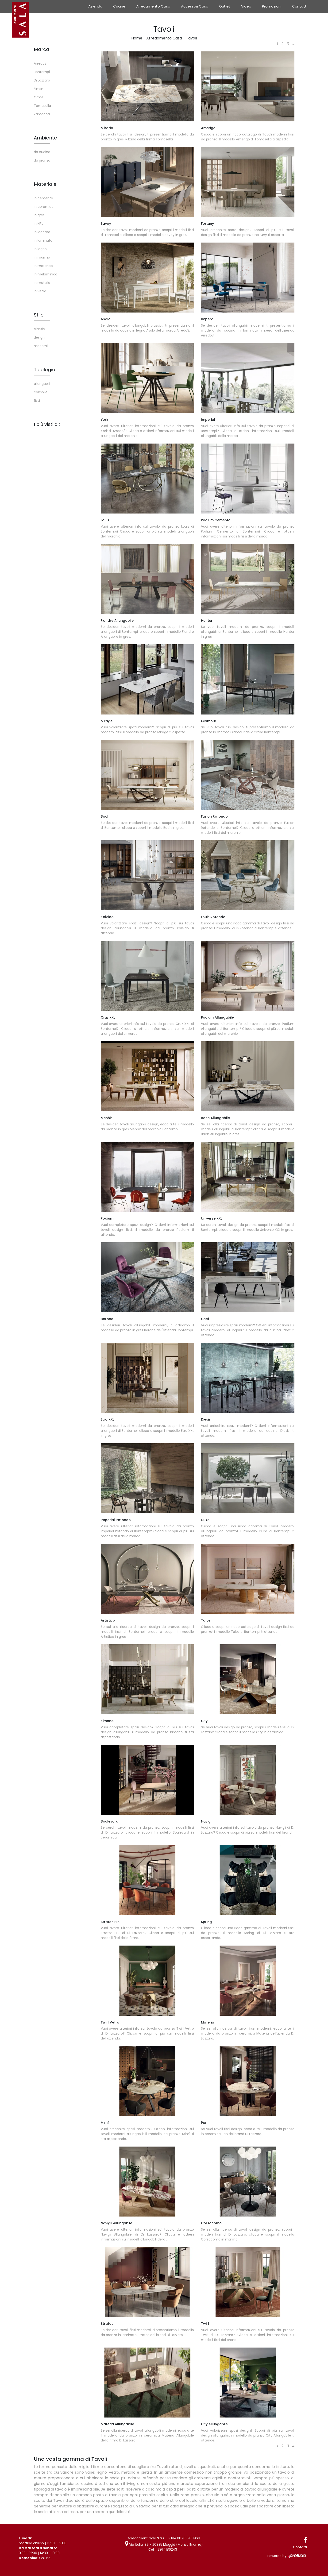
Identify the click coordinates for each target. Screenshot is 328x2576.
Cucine (119, 6)
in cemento (43, 198)
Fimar (38, 88)
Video (246, 6)
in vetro (40, 291)
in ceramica (44, 206)
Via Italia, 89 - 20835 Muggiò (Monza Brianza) (164, 2544)
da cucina (42, 152)
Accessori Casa (194, 6)
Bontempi (42, 72)
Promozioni (271, 6)
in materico (43, 265)
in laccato (42, 232)
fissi (37, 400)
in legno (40, 249)
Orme (38, 97)
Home (136, 38)
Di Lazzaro (42, 80)
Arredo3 (40, 63)
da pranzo (42, 160)
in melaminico (45, 274)
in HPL (38, 223)
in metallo (42, 282)
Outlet (224, 6)
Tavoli (191, 38)
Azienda (95, 6)
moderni (41, 346)
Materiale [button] (45, 184)
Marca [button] (41, 49)
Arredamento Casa (153, 6)
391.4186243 (167, 2549)
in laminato (43, 240)
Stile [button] (39, 315)
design (39, 337)
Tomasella (42, 105)
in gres (39, 215)
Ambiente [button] (45, 138)
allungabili (42, 383)
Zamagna (42, 114)
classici (40, 329)
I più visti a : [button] (47, 424)
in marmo (42, 257)
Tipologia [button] (44, 369)
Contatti (299, 6)
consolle (40, 392)
